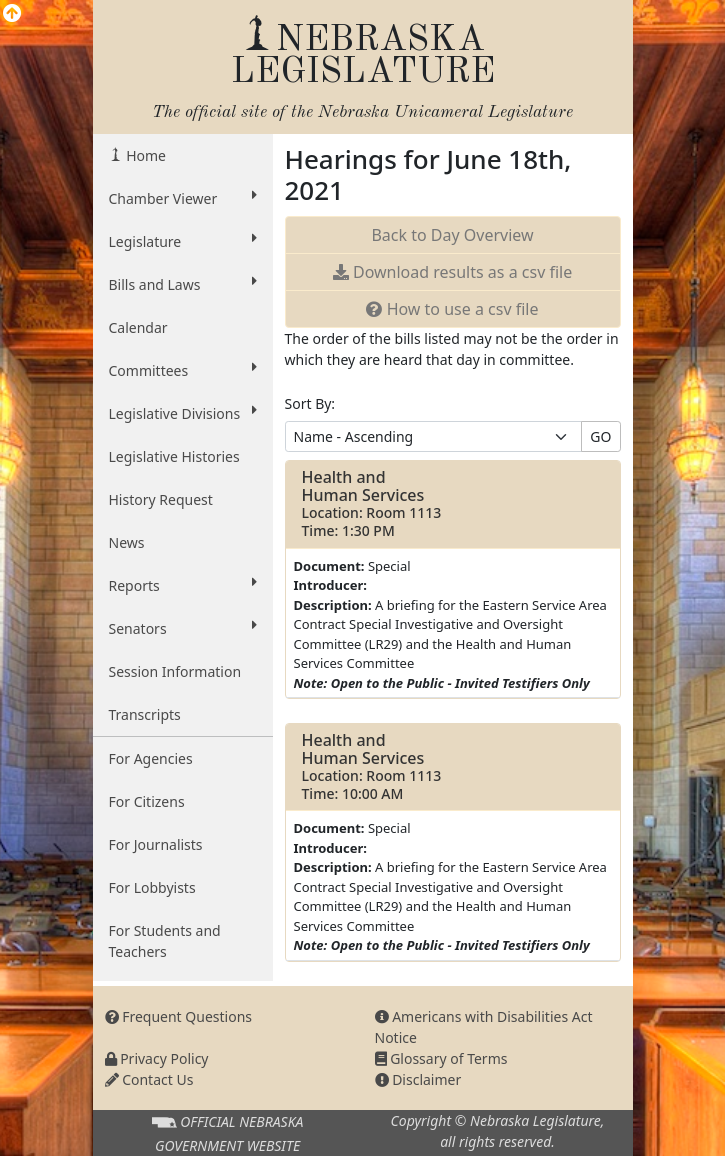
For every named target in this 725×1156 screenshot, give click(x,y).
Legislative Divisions (183, 413)
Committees (183, 370)
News (127, 542)
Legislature (183, 241)
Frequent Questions (179, 1016)
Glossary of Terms (441, 1058)
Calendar (138, 327)
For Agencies (151, 758)
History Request (161, 499)
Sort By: (310, 403)
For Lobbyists (152, 887)
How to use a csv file (452, 309)
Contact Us (149, 1079)
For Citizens (147, 801)
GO (600, 436)
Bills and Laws (183, 284)
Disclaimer (418, 1079)
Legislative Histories (174, 456)
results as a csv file (452, 272)
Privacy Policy (157, 1058)
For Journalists (156, 844)
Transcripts (145, 714)
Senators (183, 628)
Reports (183, 585)
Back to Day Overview (452, 235)
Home (144, 155)
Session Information (175, 671)
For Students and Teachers (165, 941)
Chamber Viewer (183, 198)
